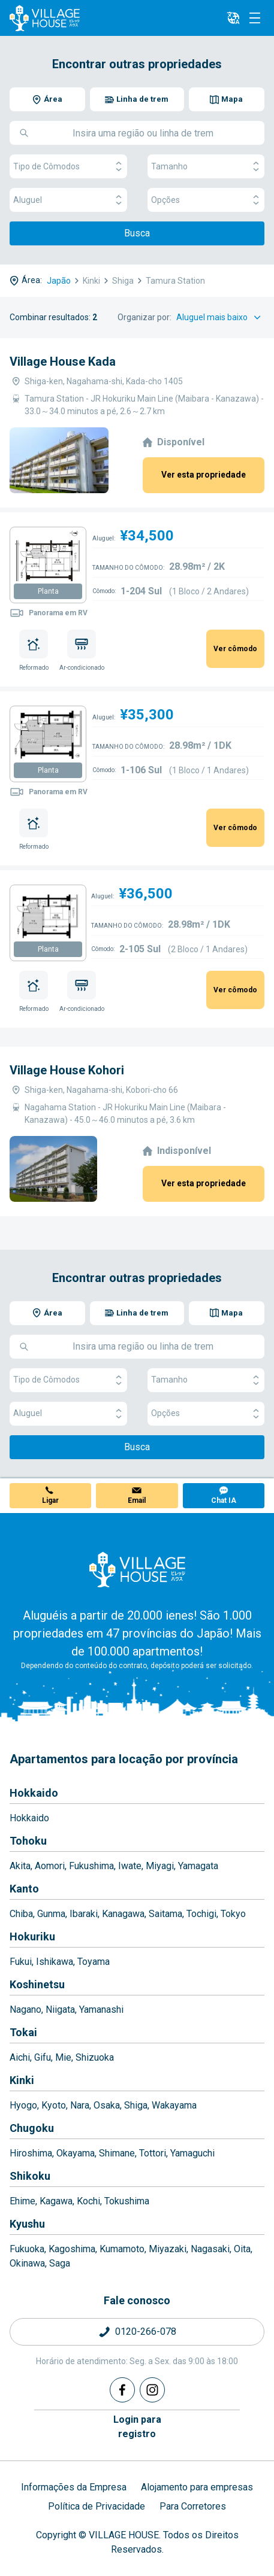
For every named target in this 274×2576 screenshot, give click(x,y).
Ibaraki (84, 1913)
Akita (20, 1866)
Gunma (51, 1913)
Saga (59, 2263)
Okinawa (27, 2263)
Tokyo (233, 1913)
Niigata (60, 2009)
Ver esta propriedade (203, 474)
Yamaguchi (192, 2153)
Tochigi (201, 1913)
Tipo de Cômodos (68, 167)
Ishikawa (54, 1961)
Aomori (50, 1866)
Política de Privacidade (96, 2506)
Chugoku (32, 2128)
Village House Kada (63, 361)
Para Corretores (192, 2506)
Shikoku (30, 2176)
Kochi (88, 2201)
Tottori (152, 2153)
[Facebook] (122, 2389)
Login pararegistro (137, 2427)
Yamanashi (101, 2009)
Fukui (21, 1961)
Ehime (22, 2201)
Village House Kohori (67, 1070)
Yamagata (198, 1866)
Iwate (129, 1866)
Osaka (107, 2105)
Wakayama (174, 2105)
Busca (137, 233)
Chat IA (223, 1500)
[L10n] (233, 18)
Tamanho (206, 167)
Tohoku (28, 1840)
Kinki (22, 2080)
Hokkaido (34, 1793)
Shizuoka (95, 2057)
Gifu (42, 2057)
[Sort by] (220, 317)
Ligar (50, 1500)
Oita (242, 2249)
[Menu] (254, 18)
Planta (48, 591)
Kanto (24, 1888)
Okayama (75, 2153)
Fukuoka (27, 2249)
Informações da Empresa (74, 2487)
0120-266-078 (145, 2331)
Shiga (135, 2105)
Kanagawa (123, 1913)
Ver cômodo (235, 649)
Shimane (117, 2153)
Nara (79, 2105)
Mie (63, 2057)
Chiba (21, 1913)
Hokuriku (32, 1936)
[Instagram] (152, 2389)
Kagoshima (72, 2249)
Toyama (93, 1961)
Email (137, 1500)
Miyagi (160, 1866)
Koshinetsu (37, 1984)
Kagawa (56, 2201)
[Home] (137, 1569)
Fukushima (91, 1866)
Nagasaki (210, 2249)
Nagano (25, 2009)
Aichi (20, 2057)
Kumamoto (122, 2249)
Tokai (23, 2032)
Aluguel (68, 200)
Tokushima (126, 2201)
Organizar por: (144, 317)
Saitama (165, 1913)
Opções (206, 200)
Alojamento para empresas (197, 2487)
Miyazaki (167, 2249)
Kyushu (27, 2223)
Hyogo (23, 2105)
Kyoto (53, 2105)
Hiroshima (31, 2153)
